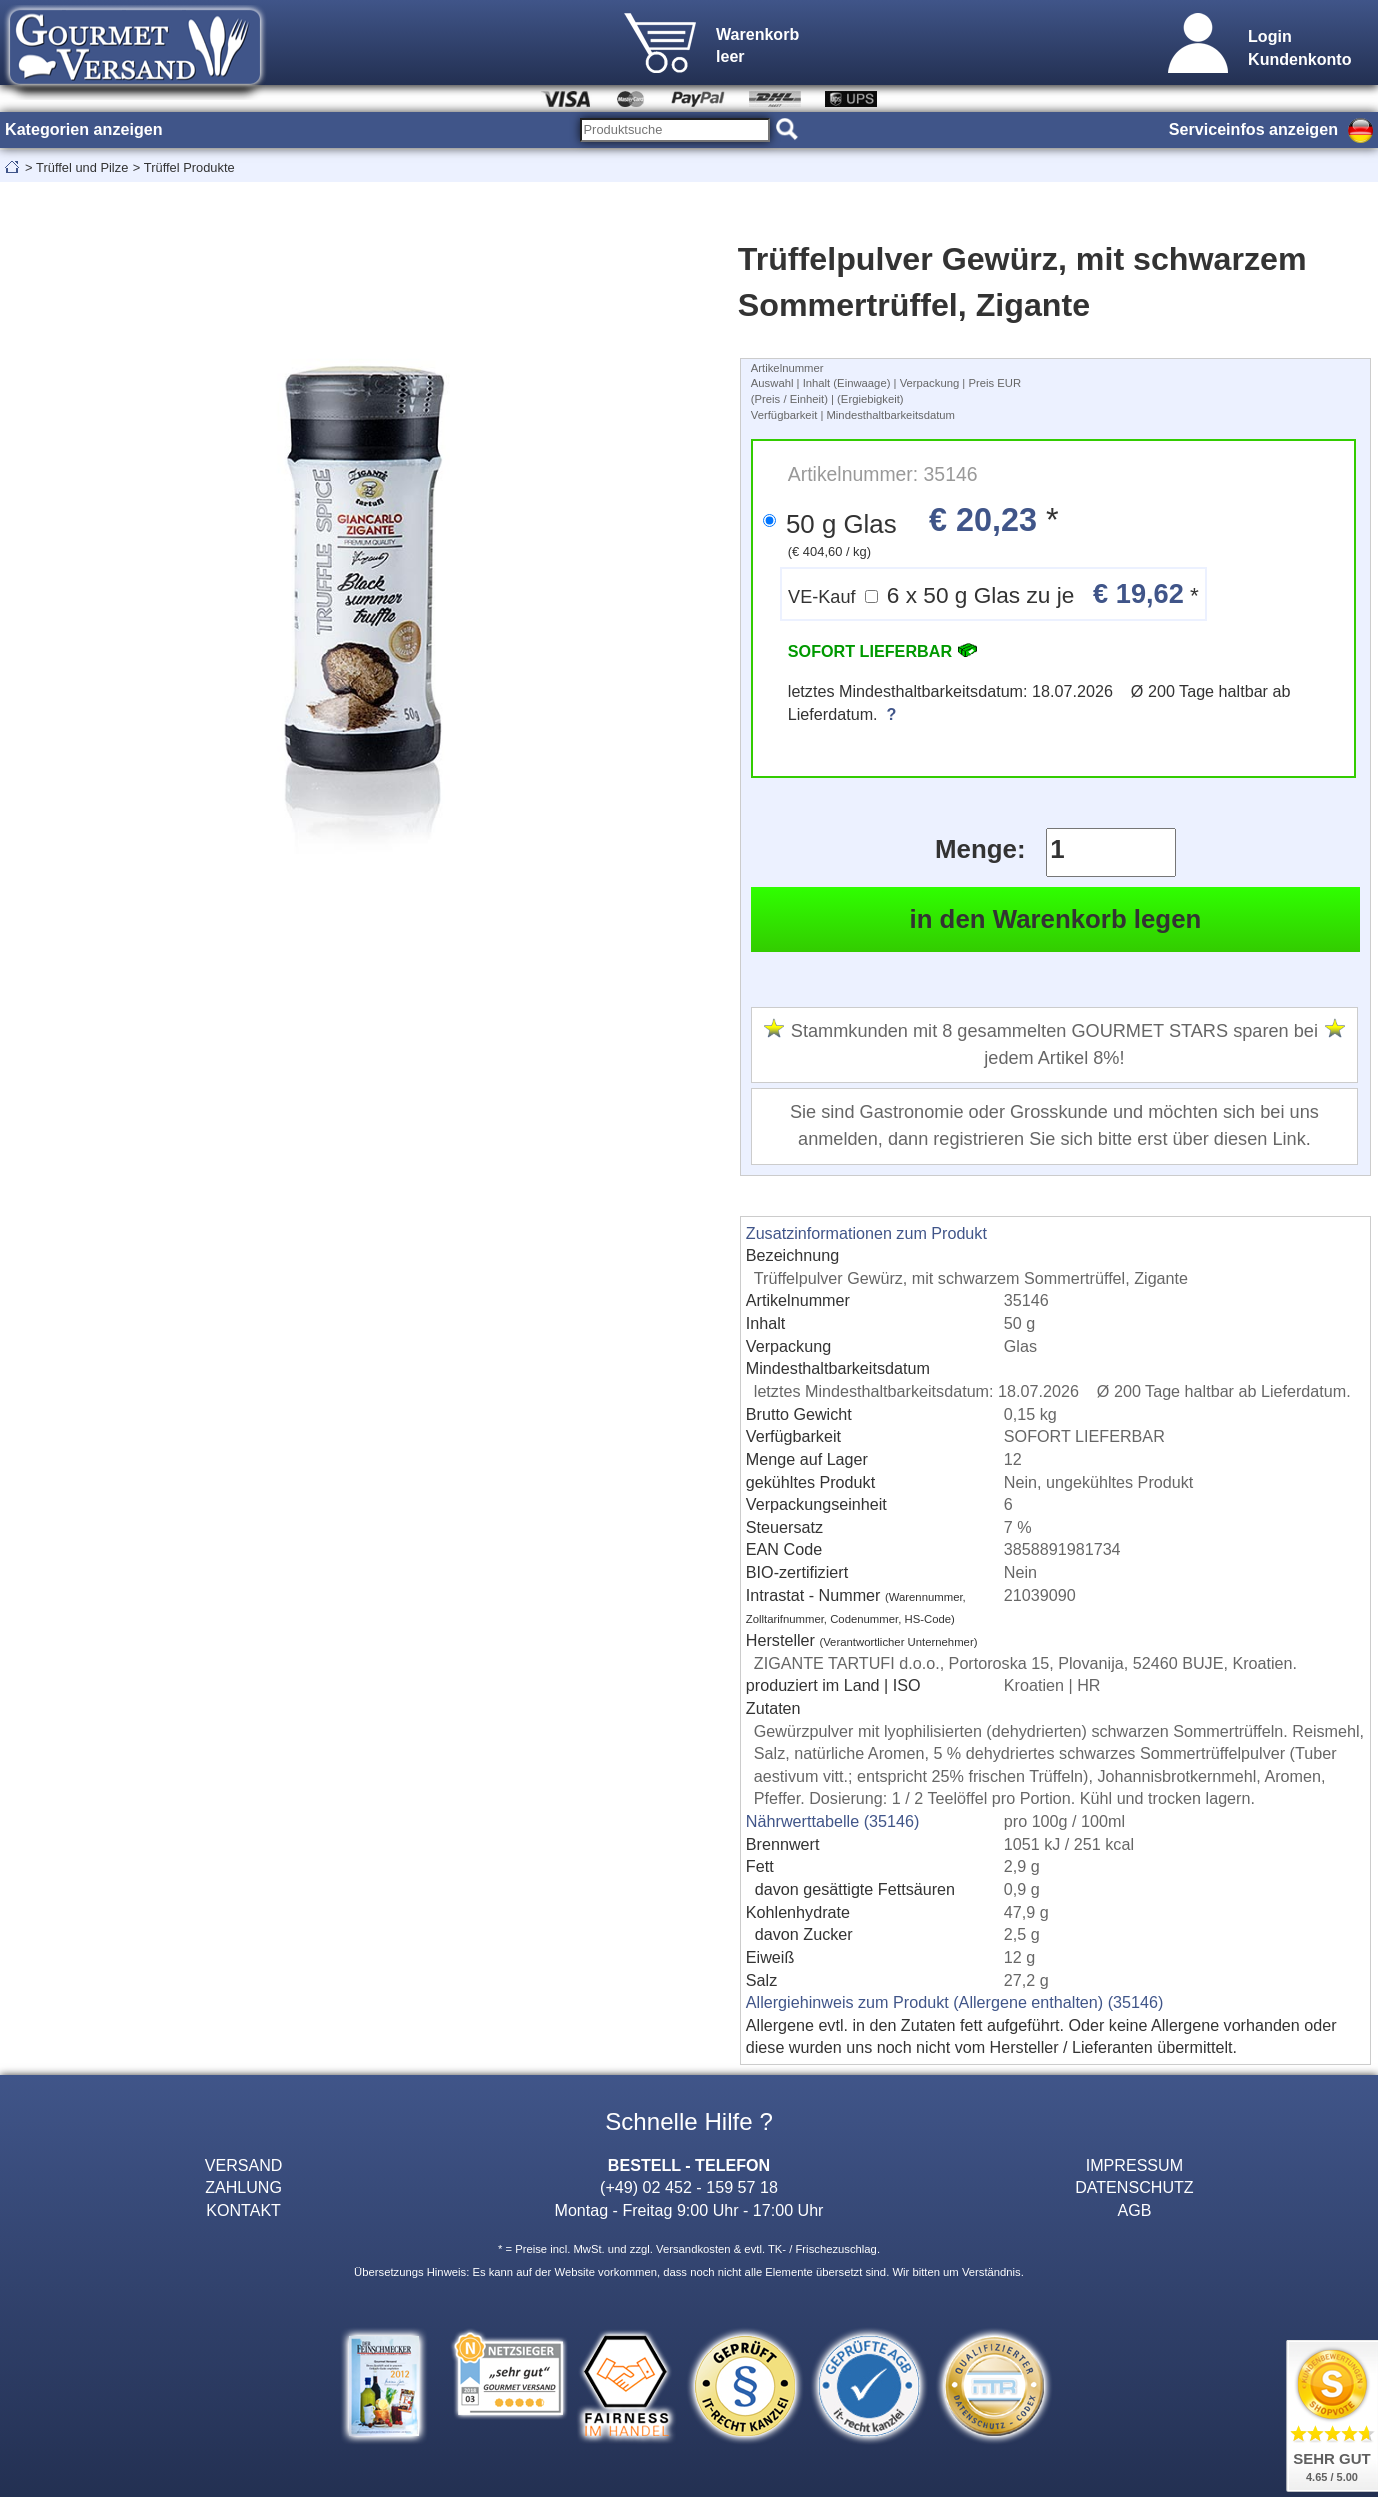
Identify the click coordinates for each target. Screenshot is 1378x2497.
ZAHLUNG (243, 2187)
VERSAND (244, 2165)
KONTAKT (243, 2210)
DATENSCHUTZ (1134, 2187)
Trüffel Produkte (189, 167)
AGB (1134, 2210)
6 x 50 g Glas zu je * (993, 593)
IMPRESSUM (1134, 2165)
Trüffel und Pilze (82, 167)
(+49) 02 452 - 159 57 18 (689, 2187)
